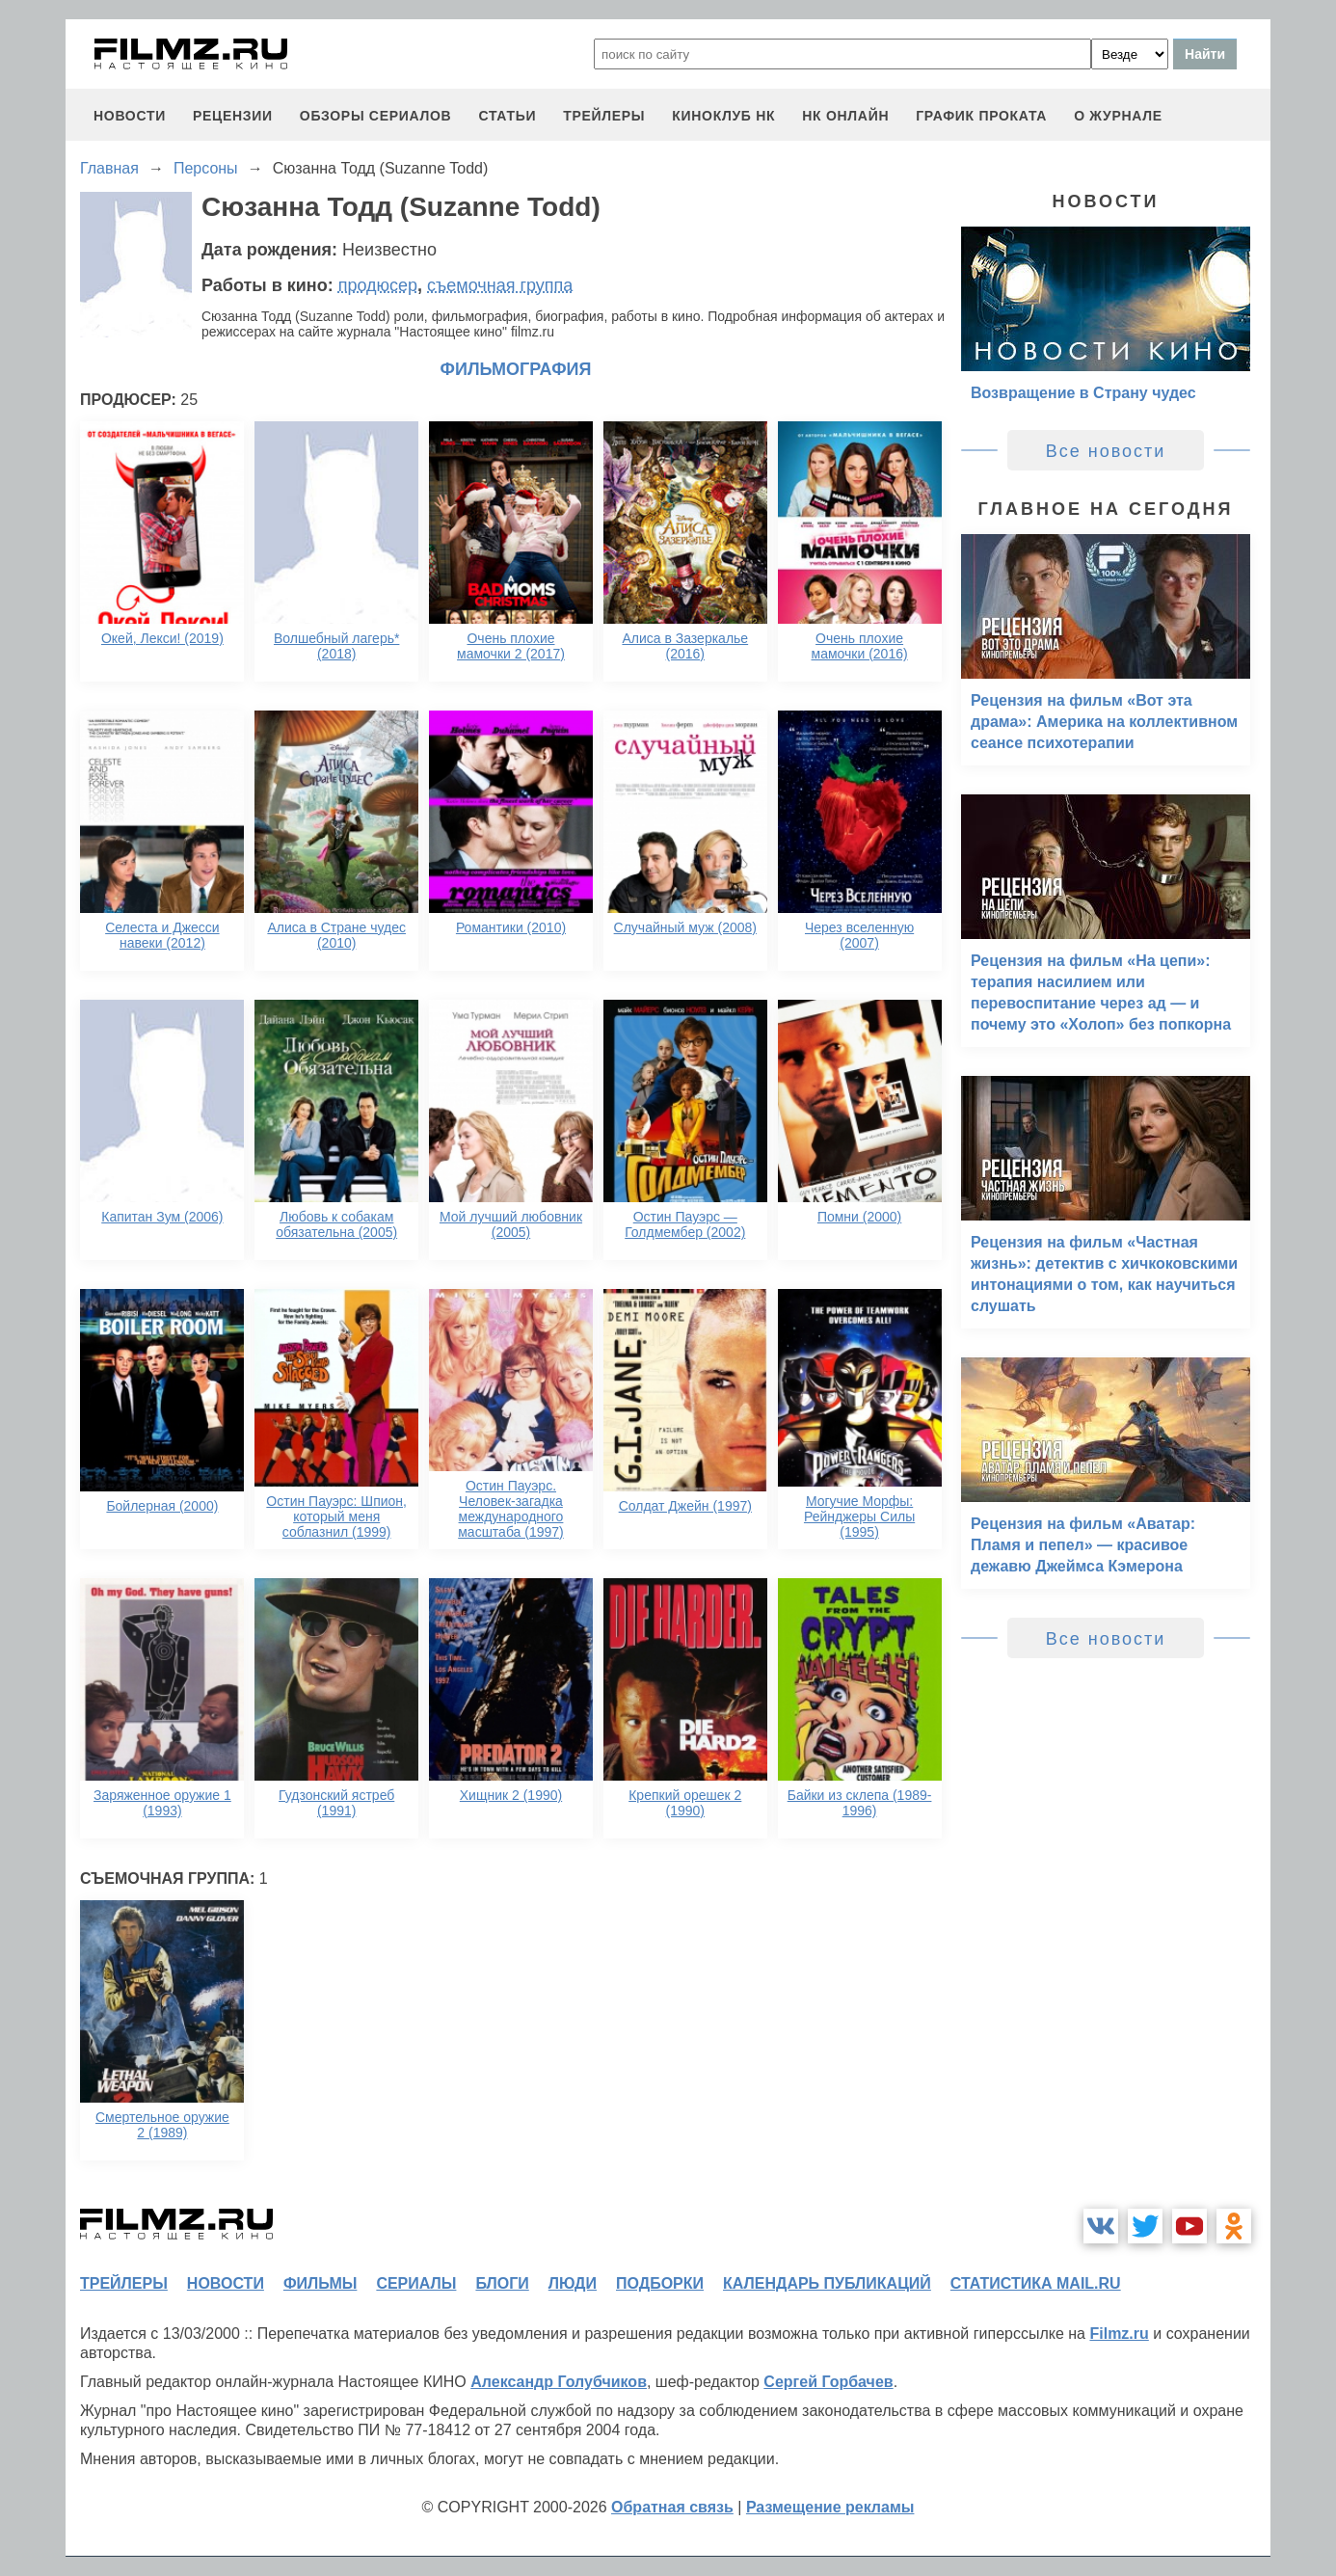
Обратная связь (672, 2507)
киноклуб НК (723, 115)
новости (130, 115)
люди (572, 2283)
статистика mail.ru (1035, 2283)
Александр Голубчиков (558, 2382)
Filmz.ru (1118, 2333)
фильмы (320, 2283)
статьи (507, 115)
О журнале (1118, 115)
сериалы (416, 2283)
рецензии (233, 115)
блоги (501, 2283)
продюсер (377, 285)
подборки (660, 2283)
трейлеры (604, 115)
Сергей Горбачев (828, 2382)
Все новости (1106, 451)
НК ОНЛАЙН (845, 115)
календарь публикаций (827, 2283)
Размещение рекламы (830, 2507)
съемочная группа (500, 285)
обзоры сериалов (376, 115)
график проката (981, 115)
